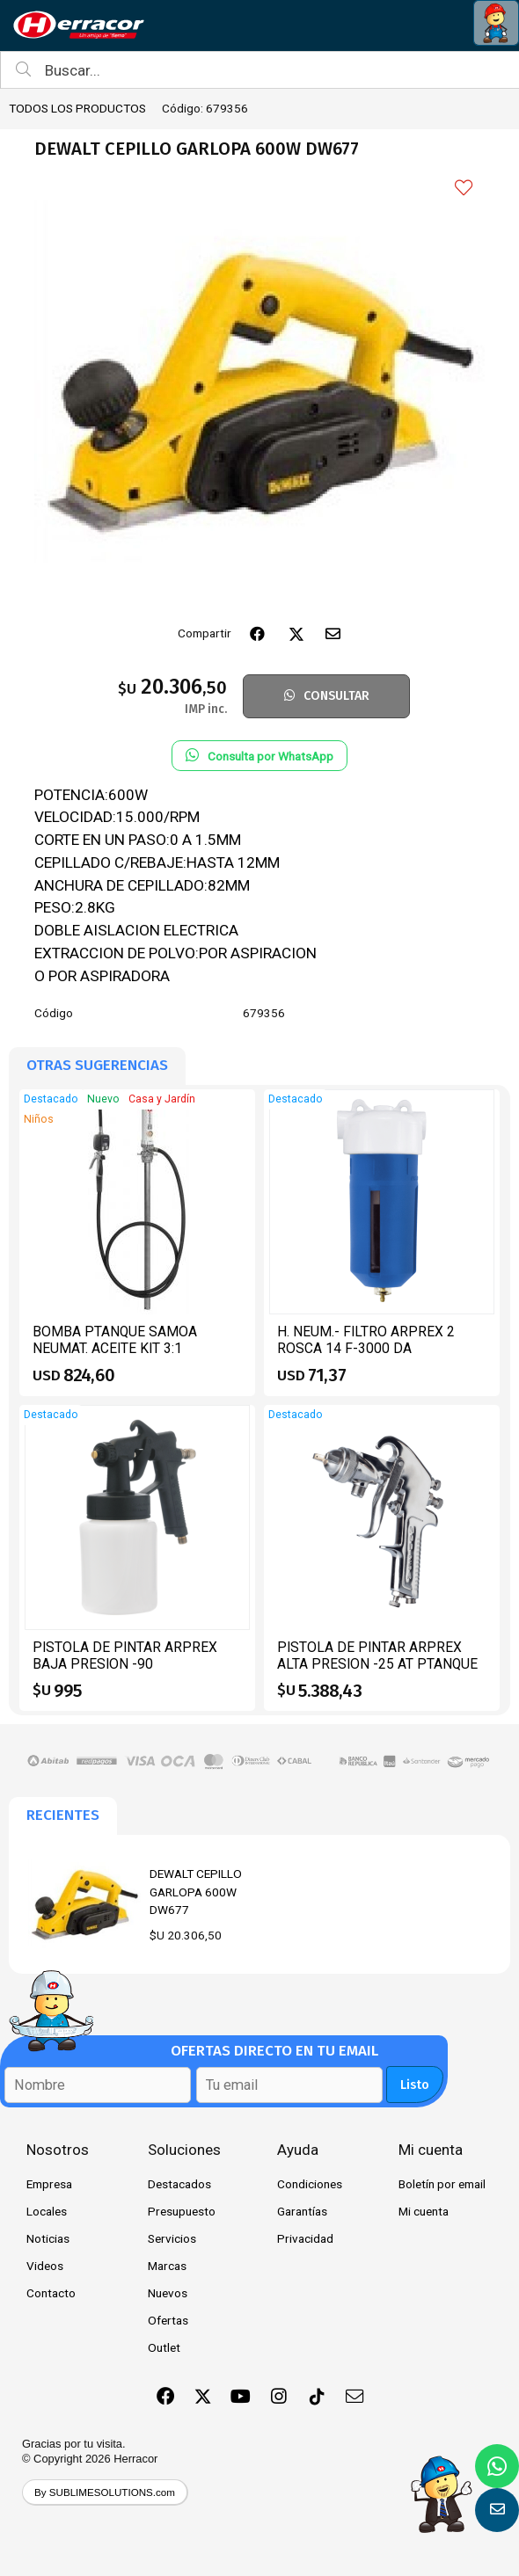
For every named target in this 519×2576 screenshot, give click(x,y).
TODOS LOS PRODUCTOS (77, 108)
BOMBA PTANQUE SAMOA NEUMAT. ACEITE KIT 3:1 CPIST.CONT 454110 (115, 1348)
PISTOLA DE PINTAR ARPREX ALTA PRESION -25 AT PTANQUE (377, 1656)
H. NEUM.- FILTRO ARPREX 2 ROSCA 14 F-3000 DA (366, 1340)
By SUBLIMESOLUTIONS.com (104, 2492)
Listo (414, 2085)
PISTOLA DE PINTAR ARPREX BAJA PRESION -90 (125, 1656)
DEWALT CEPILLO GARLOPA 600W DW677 (196, 1892)
